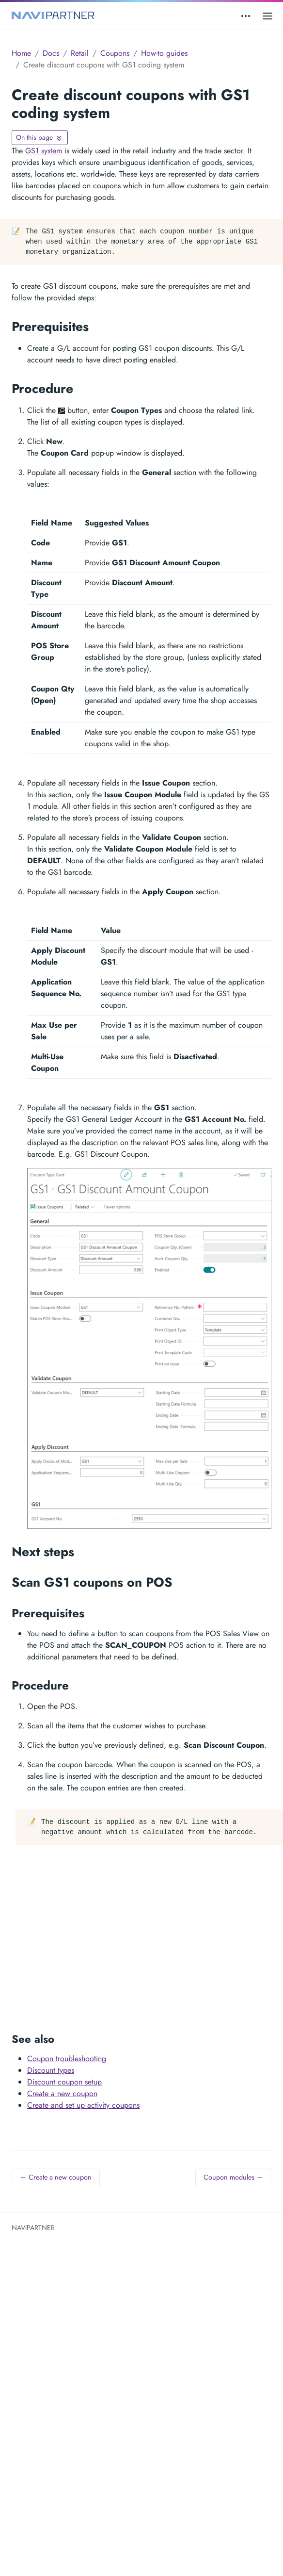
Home (21, 53)
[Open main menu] (267, 16)
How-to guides (164, 53)
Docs (51, 53)
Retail (80, 53)
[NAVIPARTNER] (53, 16)
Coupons (114, 53)
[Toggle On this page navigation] (40, 137)
